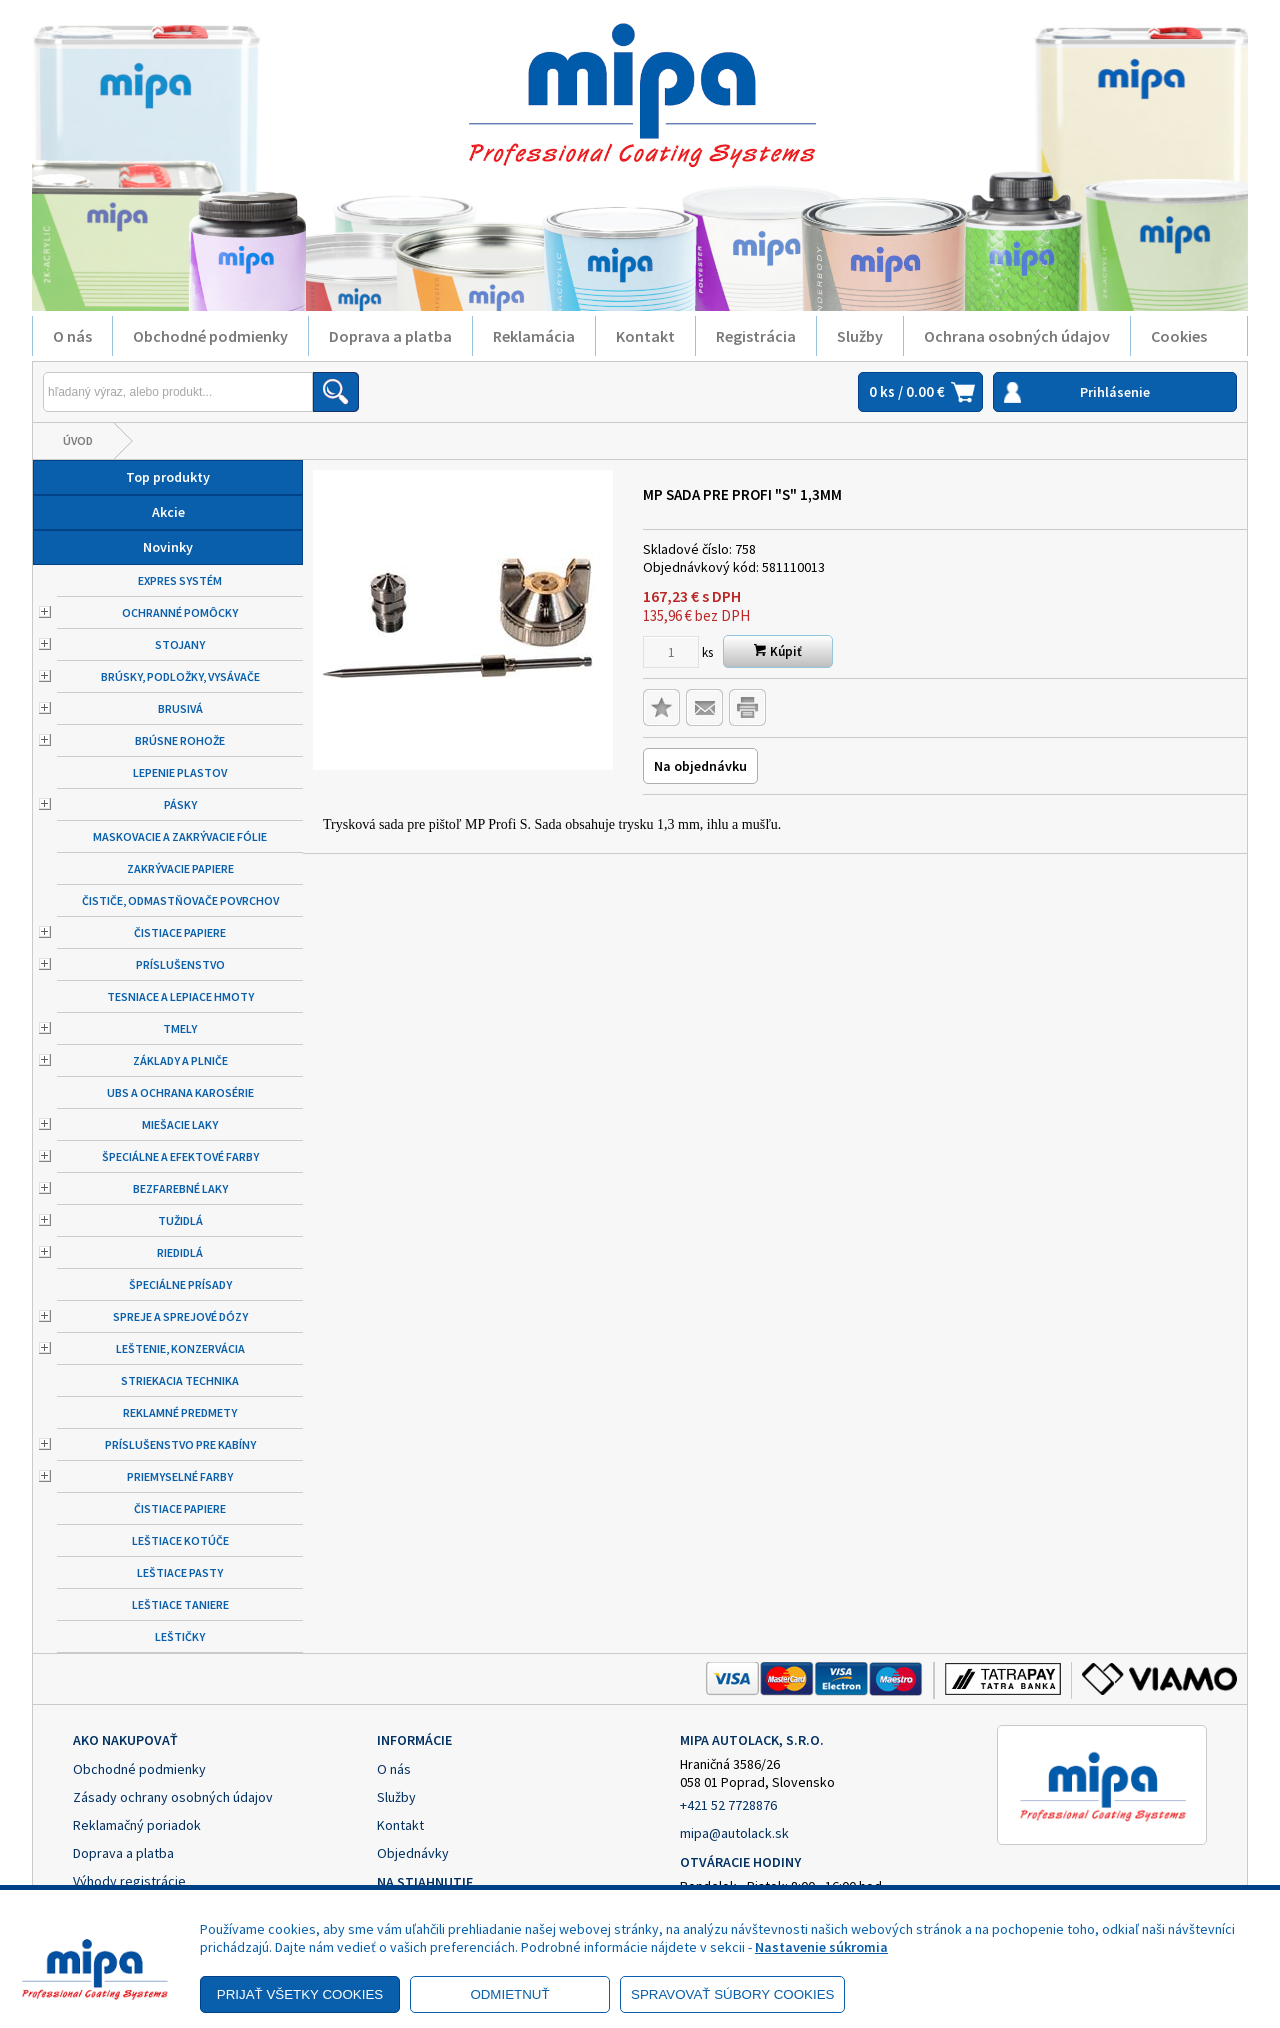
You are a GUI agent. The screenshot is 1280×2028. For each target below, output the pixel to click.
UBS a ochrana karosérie (180, 1092)
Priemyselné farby (180, 1476)
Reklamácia (534, 336)
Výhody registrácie (129, 1881)
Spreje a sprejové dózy (180, 1316)
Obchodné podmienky (210, 336)
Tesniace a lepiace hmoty (180, 996)
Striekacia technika (180, 1380)
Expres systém (180, 580)
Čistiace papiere (180, 932)
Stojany (180, 644)
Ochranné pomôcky (180, 612)
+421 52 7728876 (728, 1805)
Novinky (168, 547)
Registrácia (756, 336)
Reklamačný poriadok (137, 1825)
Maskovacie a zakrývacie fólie (180, 836)
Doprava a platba (390, 336)
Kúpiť (778, 651)
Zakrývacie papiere (180, 868)
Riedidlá (180, 1252)
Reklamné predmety (180, 1412)
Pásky (180, 804)
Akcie (168, 512)
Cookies (1179, 336)
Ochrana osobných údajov (1017, 336)
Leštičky (180, 1636)
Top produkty (168, 477)
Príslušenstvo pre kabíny (180, 1444)
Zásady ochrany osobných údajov (173, 1797)
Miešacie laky (180, 1124)
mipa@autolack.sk (734, 1833)
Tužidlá (180, 1220)
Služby (860, 336)
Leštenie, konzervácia (180, 1348)
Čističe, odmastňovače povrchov (180, 900)
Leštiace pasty (180, 1572)
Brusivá (180, 708)
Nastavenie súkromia (821, 1947)
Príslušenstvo (180, 964)
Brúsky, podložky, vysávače (180, 676)
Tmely (180, 1028)
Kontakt (645, 336)
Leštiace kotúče (180, 1540)
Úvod (78, 440)
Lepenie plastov (180, 772)
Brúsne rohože (180, 740)
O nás (72, 336)
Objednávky (413, 1853)
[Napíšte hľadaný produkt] (178, 392)
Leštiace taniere (180, 1604)
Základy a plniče (180, 1060)
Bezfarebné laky (180, 1188)
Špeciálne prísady (180, 1284)
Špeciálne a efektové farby (180, 1156)
